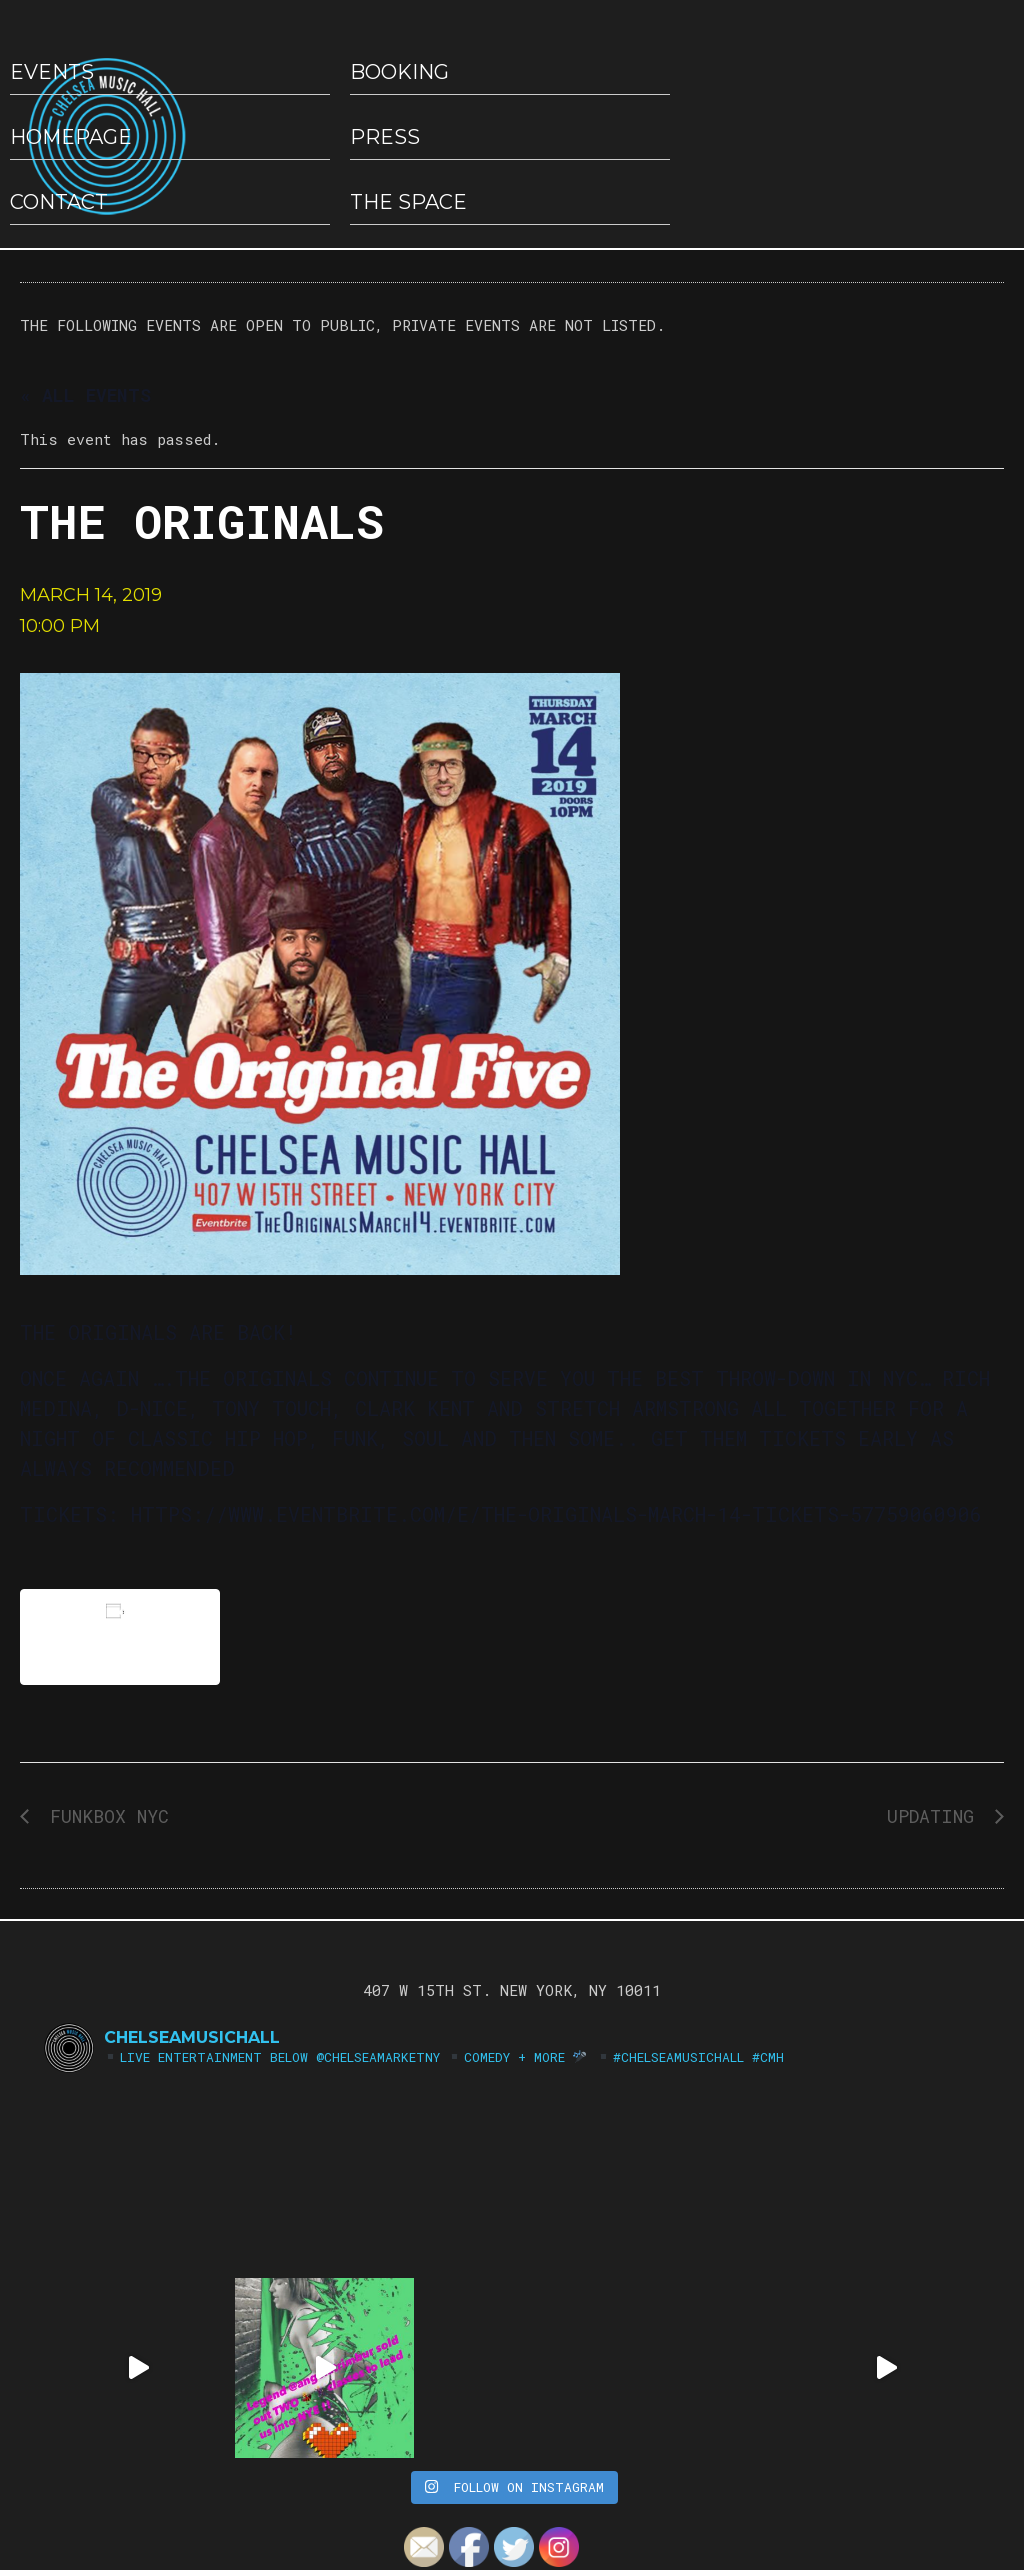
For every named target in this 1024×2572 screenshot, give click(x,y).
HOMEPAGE (71, 137)
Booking (399, 72)
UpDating (936, 1816)
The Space (408, 202)
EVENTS (52, 72)
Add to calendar (120, 1636)
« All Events (85, 395)
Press (385, 137)
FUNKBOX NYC (104, 1816)
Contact (59, 202)
